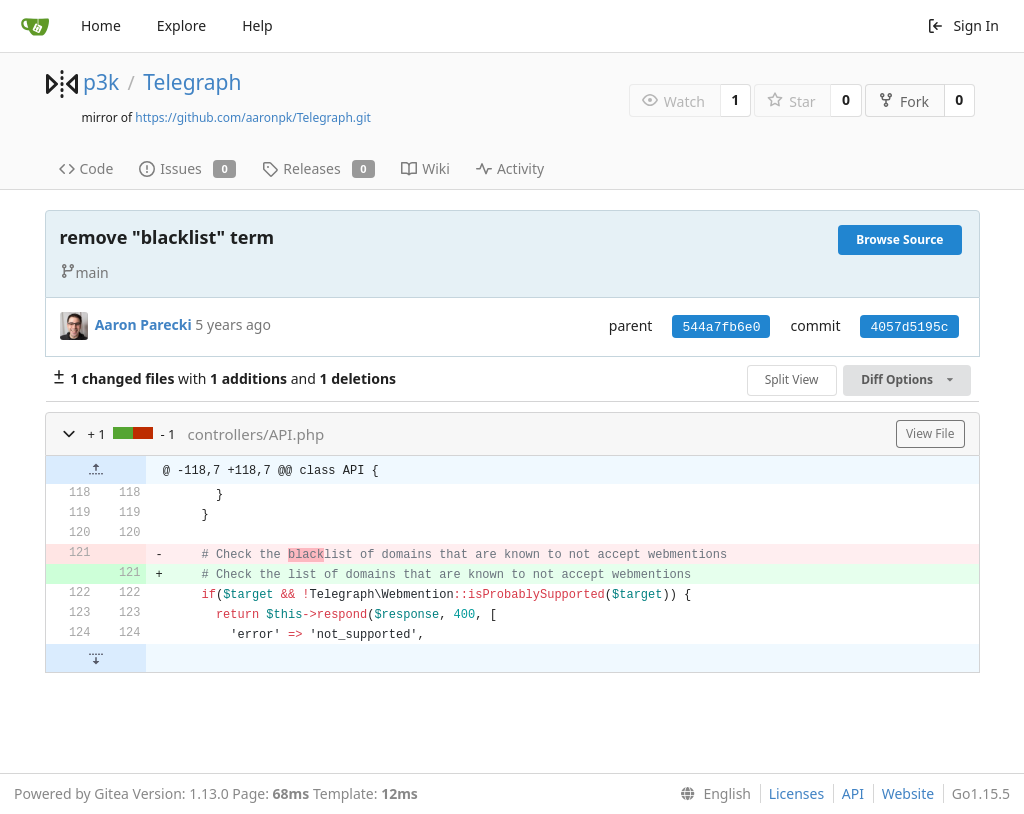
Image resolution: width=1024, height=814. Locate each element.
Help (257, 25)
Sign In (963, 25)
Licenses (797, 793)
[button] (69, 434)
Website (908, 793)
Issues (187, 168)
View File (930, 433)
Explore (181, 25)
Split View (792, 379)
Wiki (425, 168)
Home (101, 25)
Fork (903, 101)
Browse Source (899, 239)
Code (86, 168)
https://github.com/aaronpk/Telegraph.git (253, 117)
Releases (318, 168)
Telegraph (192, 82)
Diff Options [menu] (906, 379)
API (853, 793)
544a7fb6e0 (721, 327)
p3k (101, 82)
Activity (510, 168)
